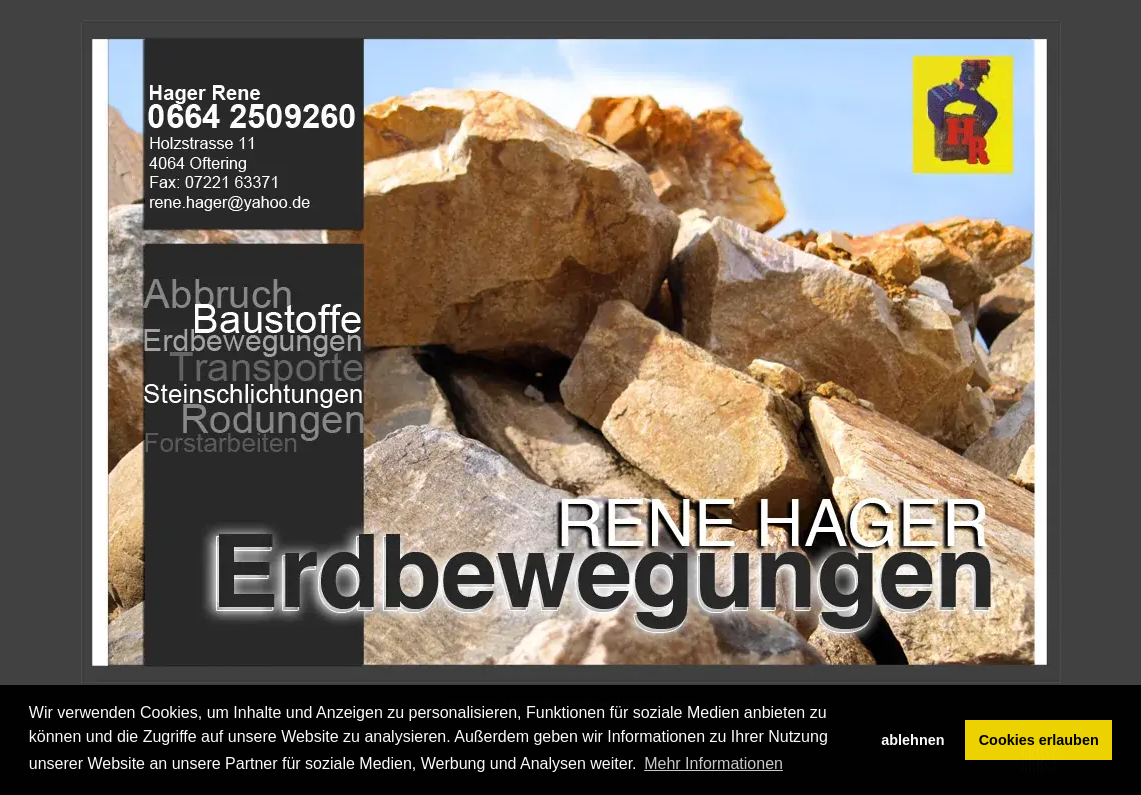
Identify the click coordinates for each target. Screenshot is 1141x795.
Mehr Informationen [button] (713, 763)
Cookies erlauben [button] (1039, 740)
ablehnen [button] (912, 740)
